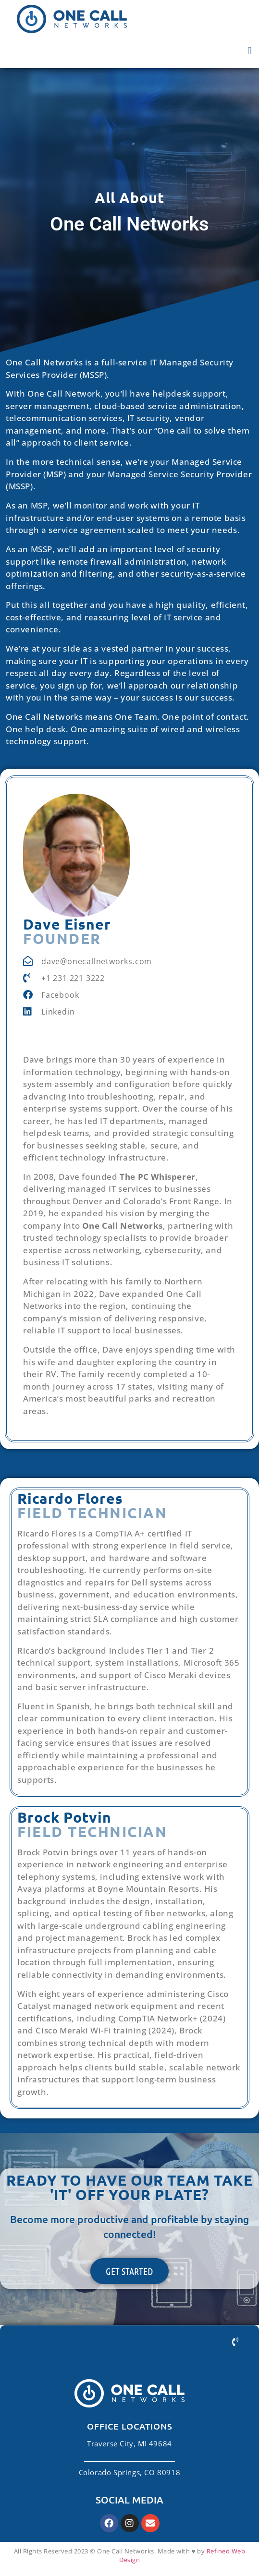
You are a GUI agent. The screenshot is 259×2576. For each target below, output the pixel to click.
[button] (249, 51)
